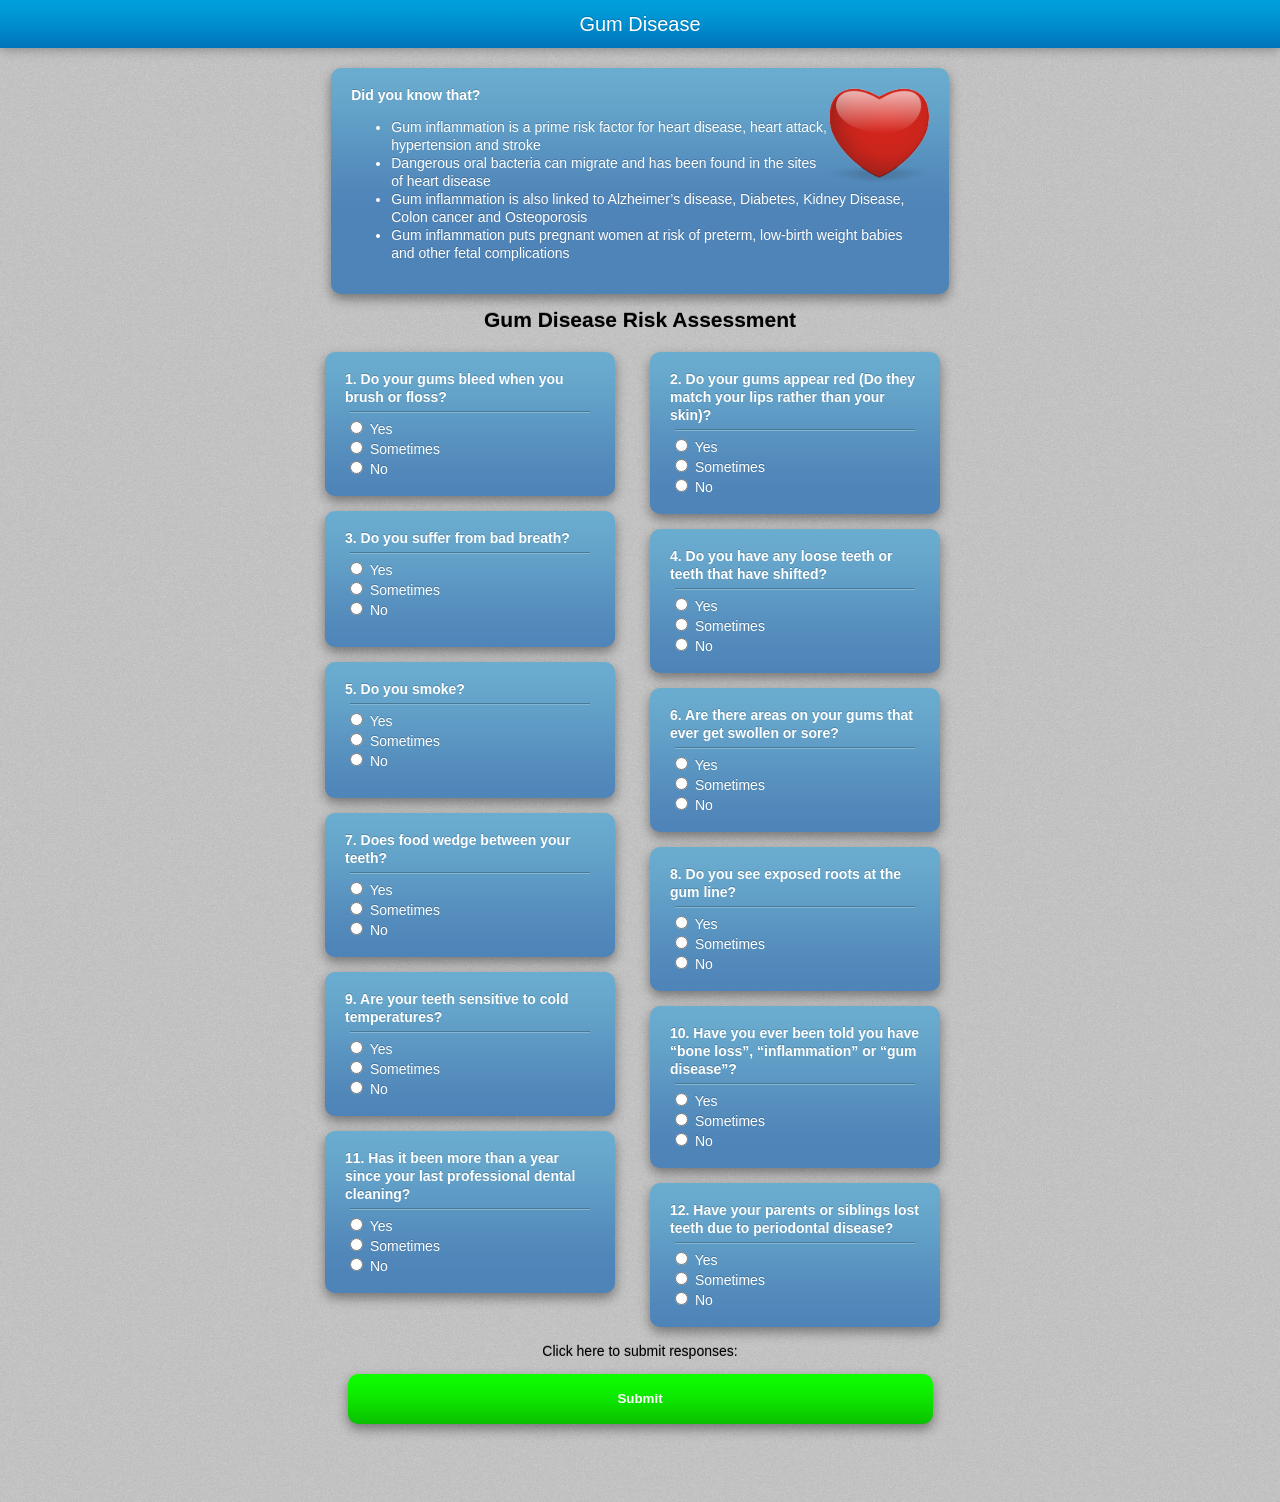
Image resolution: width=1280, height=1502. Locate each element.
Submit (639, 1398)
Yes (371, 429)
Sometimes (395, 449)
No (369, 469)
